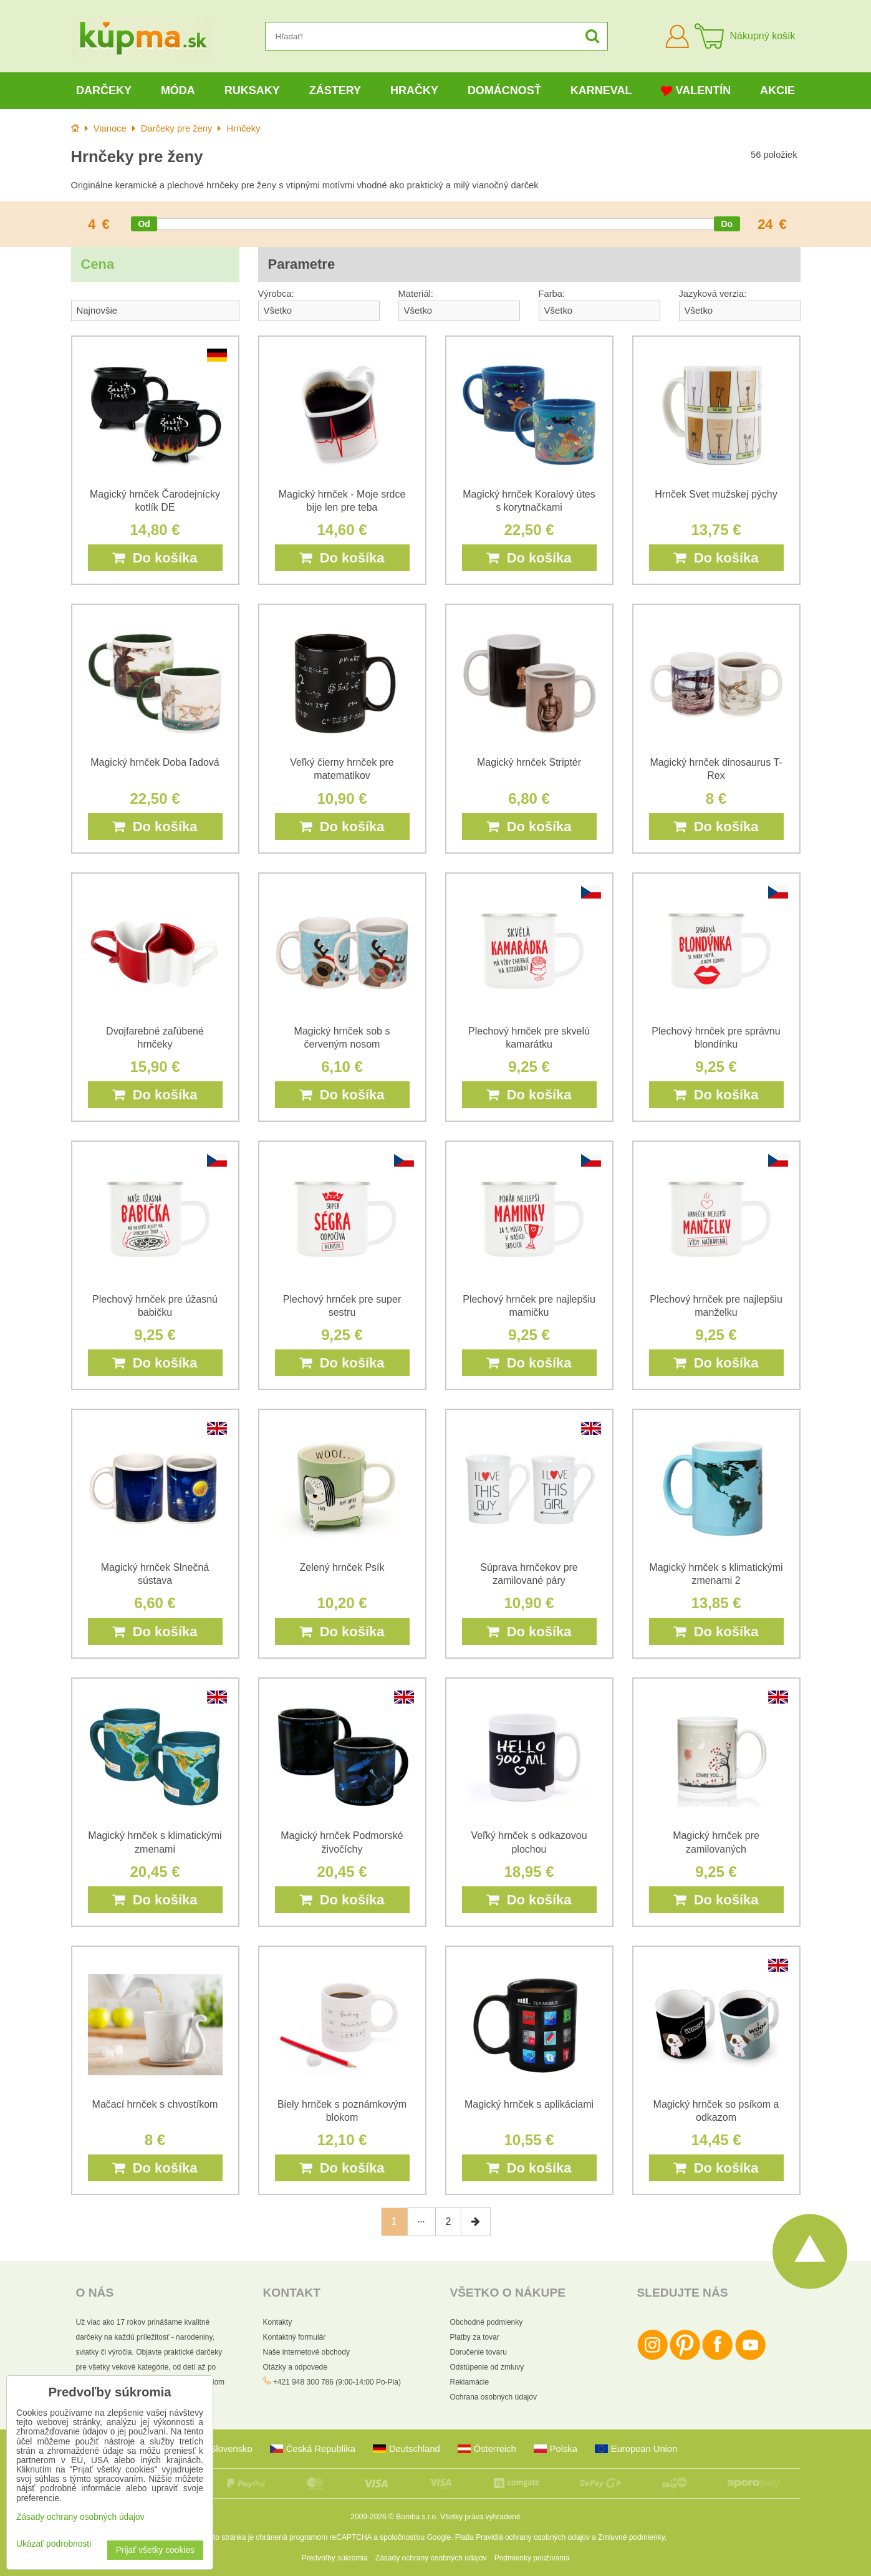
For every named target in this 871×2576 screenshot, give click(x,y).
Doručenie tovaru (478, 2352)
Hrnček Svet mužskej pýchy (716, 494)
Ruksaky (252, 90)
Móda (178, 90)
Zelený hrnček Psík (341, 1567)
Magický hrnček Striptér (529, 762)
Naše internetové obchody (306, 2352)
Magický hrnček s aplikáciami (529, 2104)
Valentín (696, 91)
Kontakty (277, 2322)
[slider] (144, 223)
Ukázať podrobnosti (53, 2544)
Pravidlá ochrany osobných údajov (533, 2537)
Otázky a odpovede (295, 2367)
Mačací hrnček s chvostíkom (155, 2104)
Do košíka (154, 558)
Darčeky (104, 90)
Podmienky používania (532, 2558)
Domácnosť (504, 90)
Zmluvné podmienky (631, 2537)
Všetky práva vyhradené (480, 2516)
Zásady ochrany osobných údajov (431, 2558)
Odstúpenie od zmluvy (487, 2367)
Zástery (335, 90)
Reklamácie (469, 2382)
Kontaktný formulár (294, 2337)
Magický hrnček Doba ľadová (154, 762)
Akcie (777, 90)
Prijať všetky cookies (155, 2550)
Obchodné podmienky (486, 2322)
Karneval (601, 90)
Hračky (414, 90)
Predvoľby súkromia (335, 2558)
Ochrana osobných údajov (493, 2397)
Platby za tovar (474, 2337)
